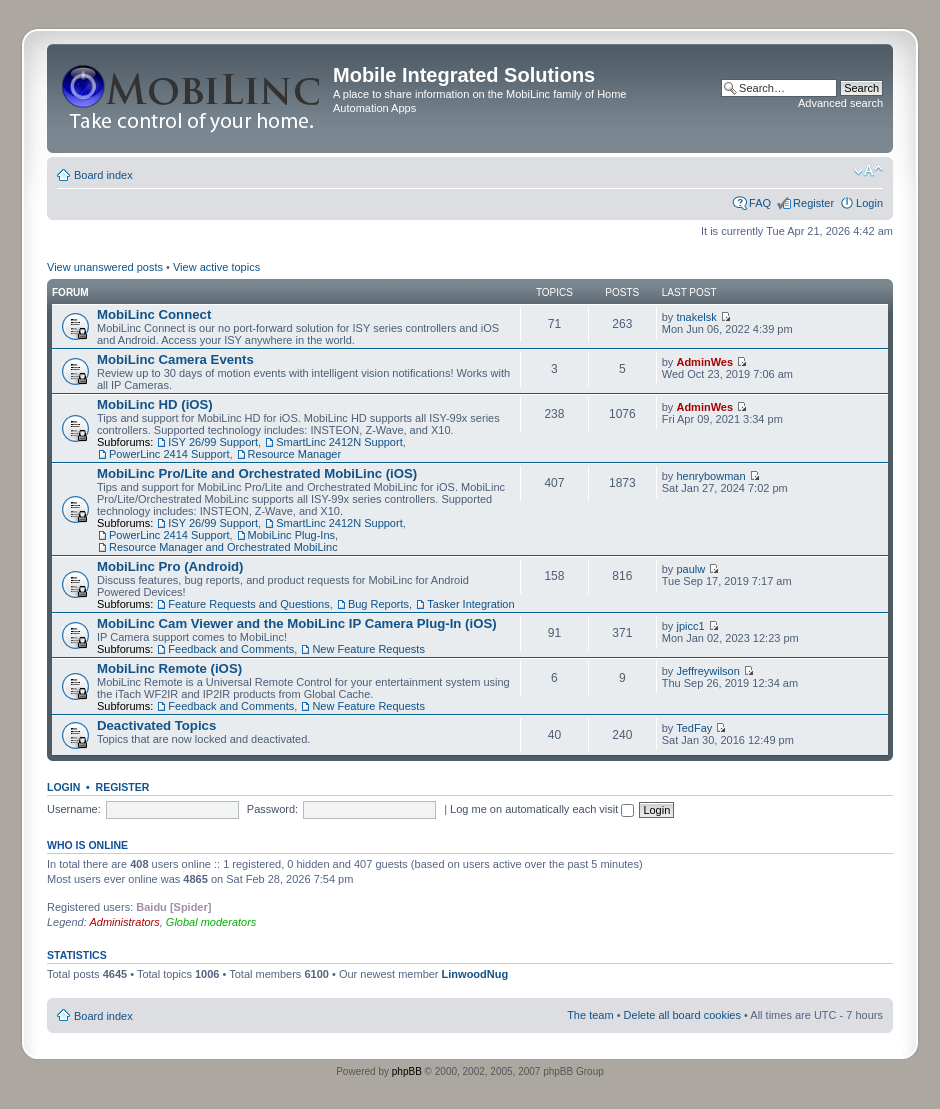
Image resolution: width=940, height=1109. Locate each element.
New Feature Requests (368, 649)
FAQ (760, 203)
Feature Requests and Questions (248, 604)
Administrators (124, 922)
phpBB (407, 1071)
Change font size (868, 171)
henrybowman (710, 476)
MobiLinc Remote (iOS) (169, 668)
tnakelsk (696, 317)
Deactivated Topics (156, 725)
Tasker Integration (470, 604)
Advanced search (840, 103)
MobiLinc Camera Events (175, 359)
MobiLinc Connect (154, 314)
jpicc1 (690, 626)
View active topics (216, 267)
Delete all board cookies (682, 1015)
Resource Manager (295, 454)
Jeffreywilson (707, 671)
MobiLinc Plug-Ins (291, 535)
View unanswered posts (105, 267)
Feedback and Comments (231, 649)
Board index (103, 175)
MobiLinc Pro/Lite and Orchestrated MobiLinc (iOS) (257, 473)
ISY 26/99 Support (213, 442)
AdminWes (704, 362)
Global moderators (211, 922)
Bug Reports (378, 604)
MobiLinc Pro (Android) (170, 566)
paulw (690, 569)
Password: (272, 809)
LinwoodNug (475, 974)
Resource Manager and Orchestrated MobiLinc (223, 547)
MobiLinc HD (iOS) (155, 404)
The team (590, 1015)
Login (869, 203)
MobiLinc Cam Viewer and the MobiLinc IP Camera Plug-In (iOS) (297, 623)
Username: (74, 809)
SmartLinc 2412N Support (339, 442)
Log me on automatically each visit (542, 809)
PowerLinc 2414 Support (169, 454)
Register (813, 203)
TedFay (694, 728)
